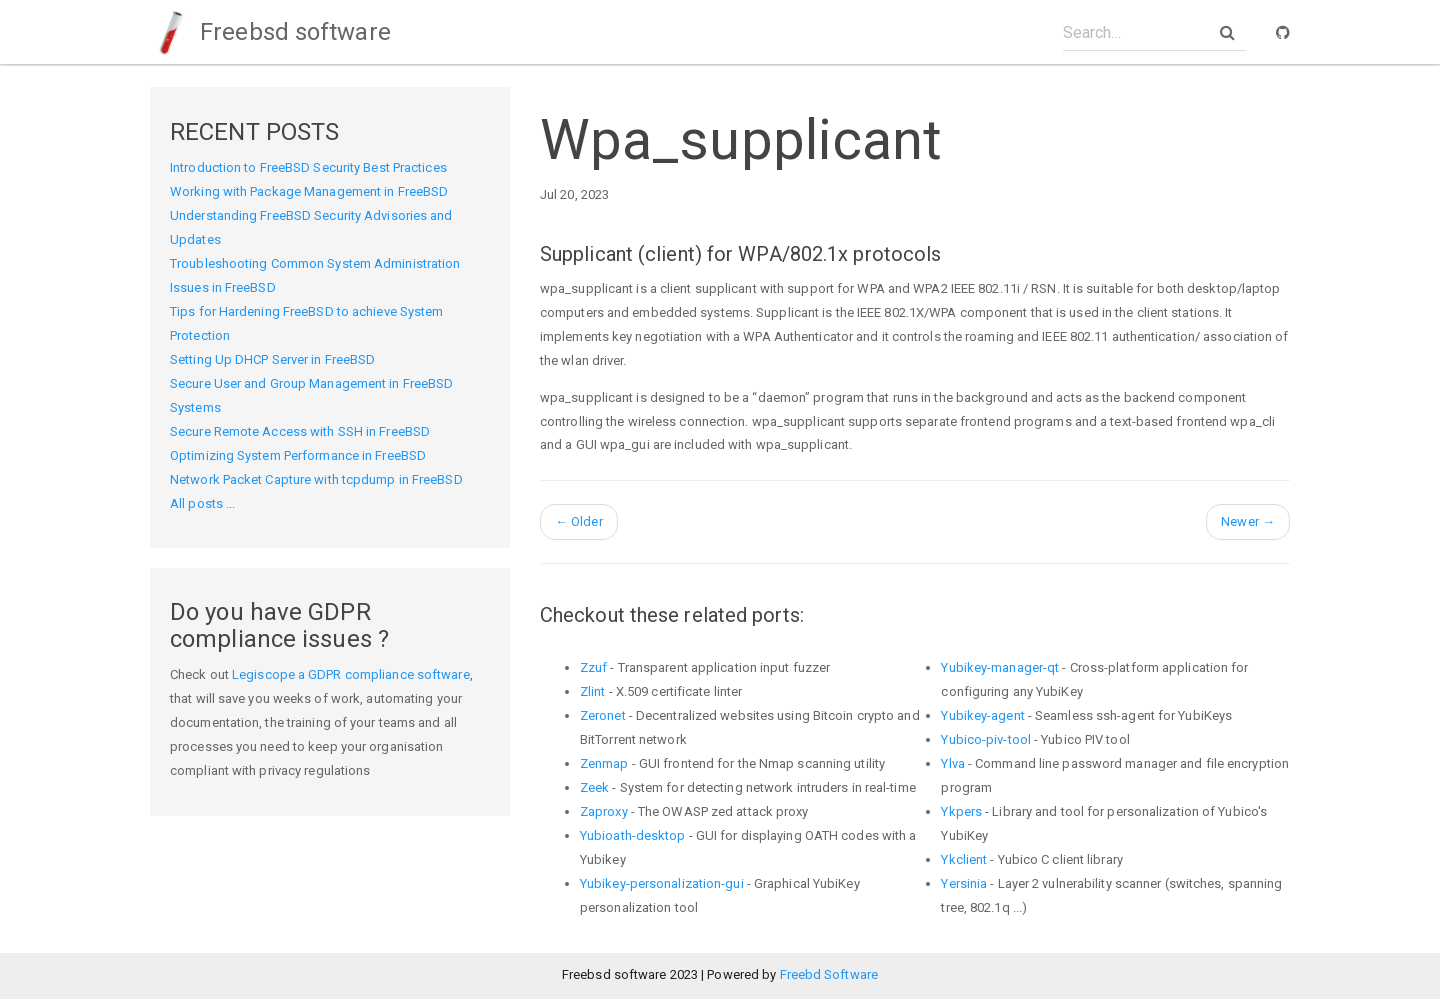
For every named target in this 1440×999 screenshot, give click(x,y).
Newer (1248, 521)
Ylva (952, 763)
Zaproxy (604, 811)
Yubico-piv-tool (986, 739)
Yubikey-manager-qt (1000, 667)
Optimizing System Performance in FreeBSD (298, 455)
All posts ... (202, 503)
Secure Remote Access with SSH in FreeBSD (300, 431)
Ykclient (964, 859)
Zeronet (603, 715)
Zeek (594, 787)
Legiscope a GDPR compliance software (351, 674)
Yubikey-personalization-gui (662, 883)
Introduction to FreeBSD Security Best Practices (308, 167)
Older (579, 521)
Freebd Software (829, 974)
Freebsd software (270, 32)
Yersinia (964, 883)
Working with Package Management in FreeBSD (309, 191)
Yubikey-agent (982, 715)
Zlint (593, 691)
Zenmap (604, 763)
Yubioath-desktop (633, 835)
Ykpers (961, 811)
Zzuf (593, 667)
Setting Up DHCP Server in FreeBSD (272, 359)
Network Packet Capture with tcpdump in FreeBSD (316, 479)
